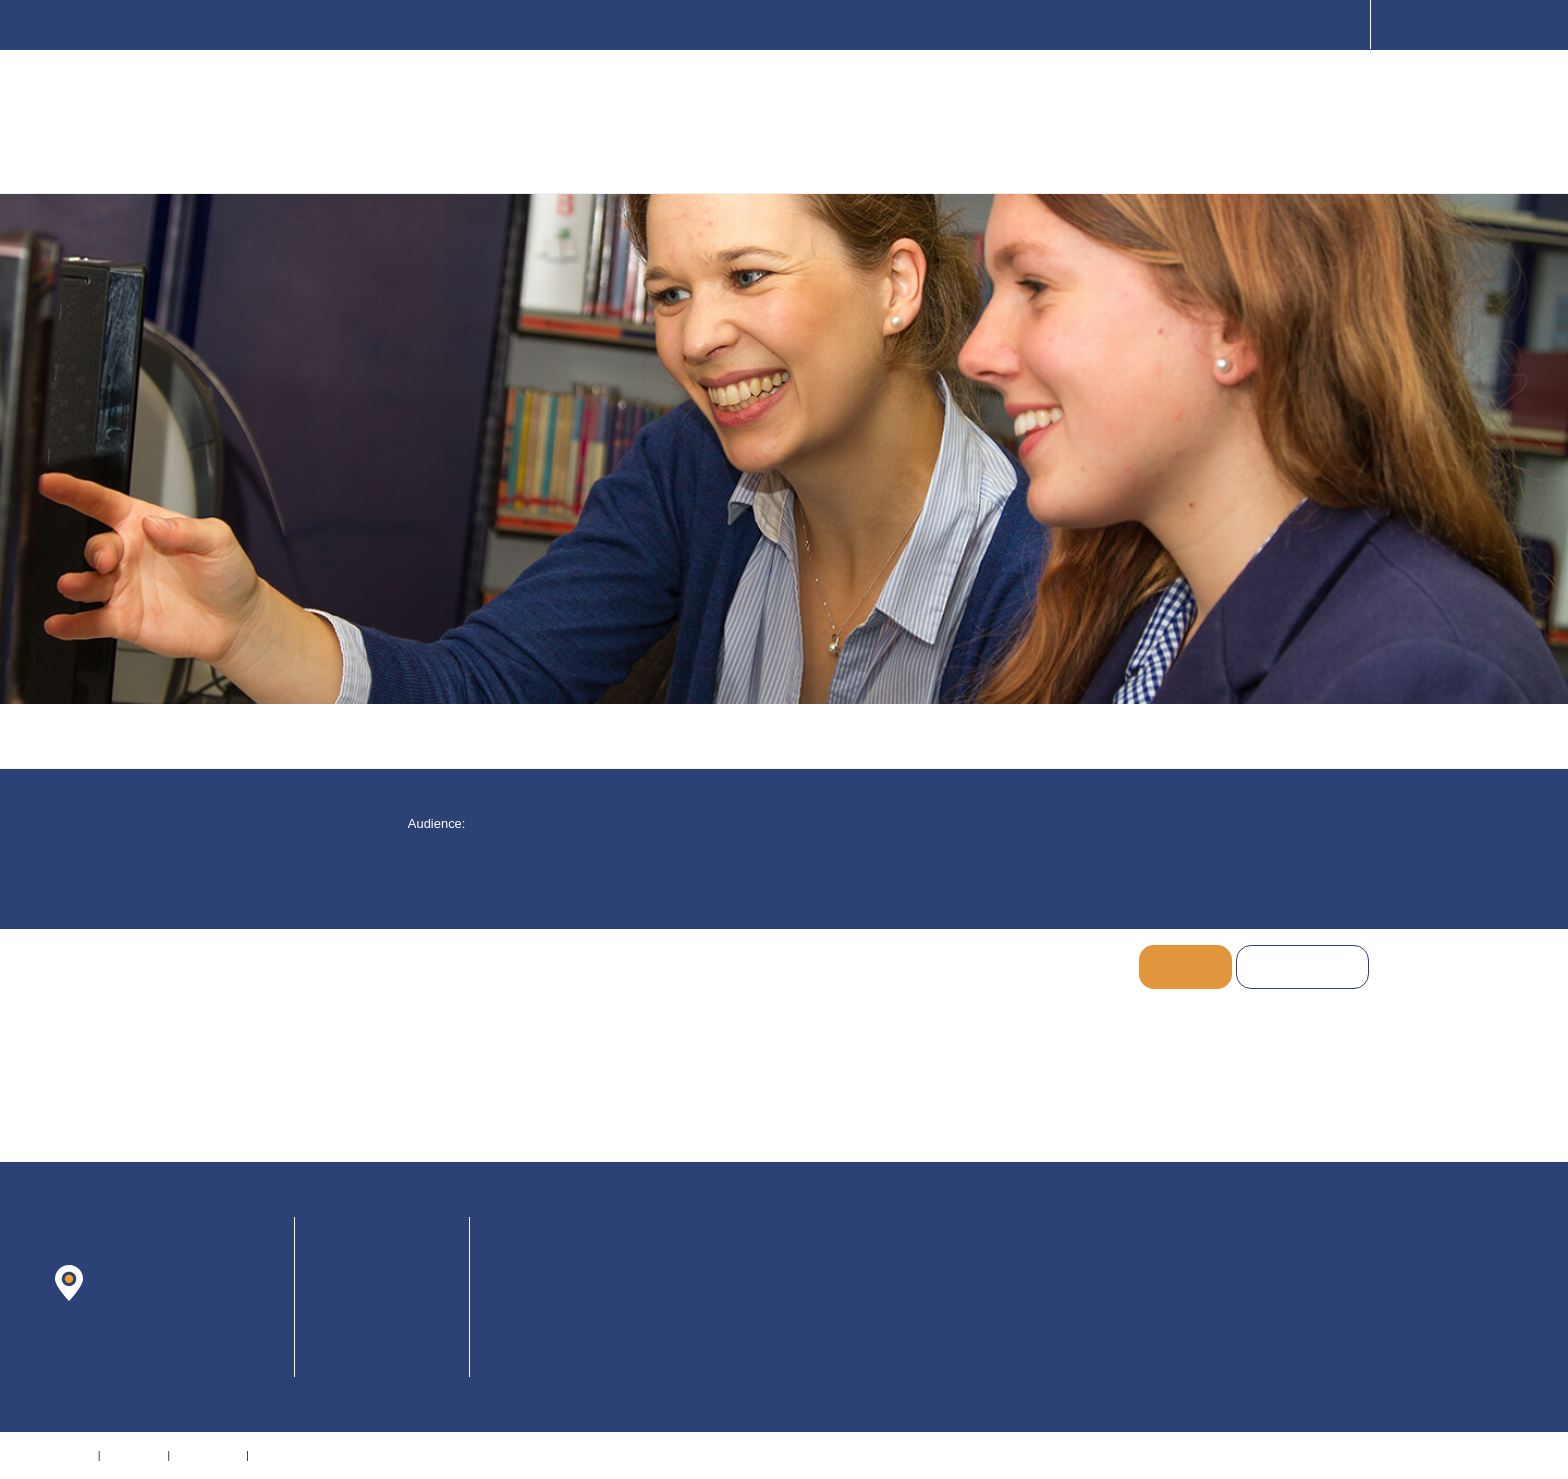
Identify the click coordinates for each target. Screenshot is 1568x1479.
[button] (561, 823)
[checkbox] (747, 823)
